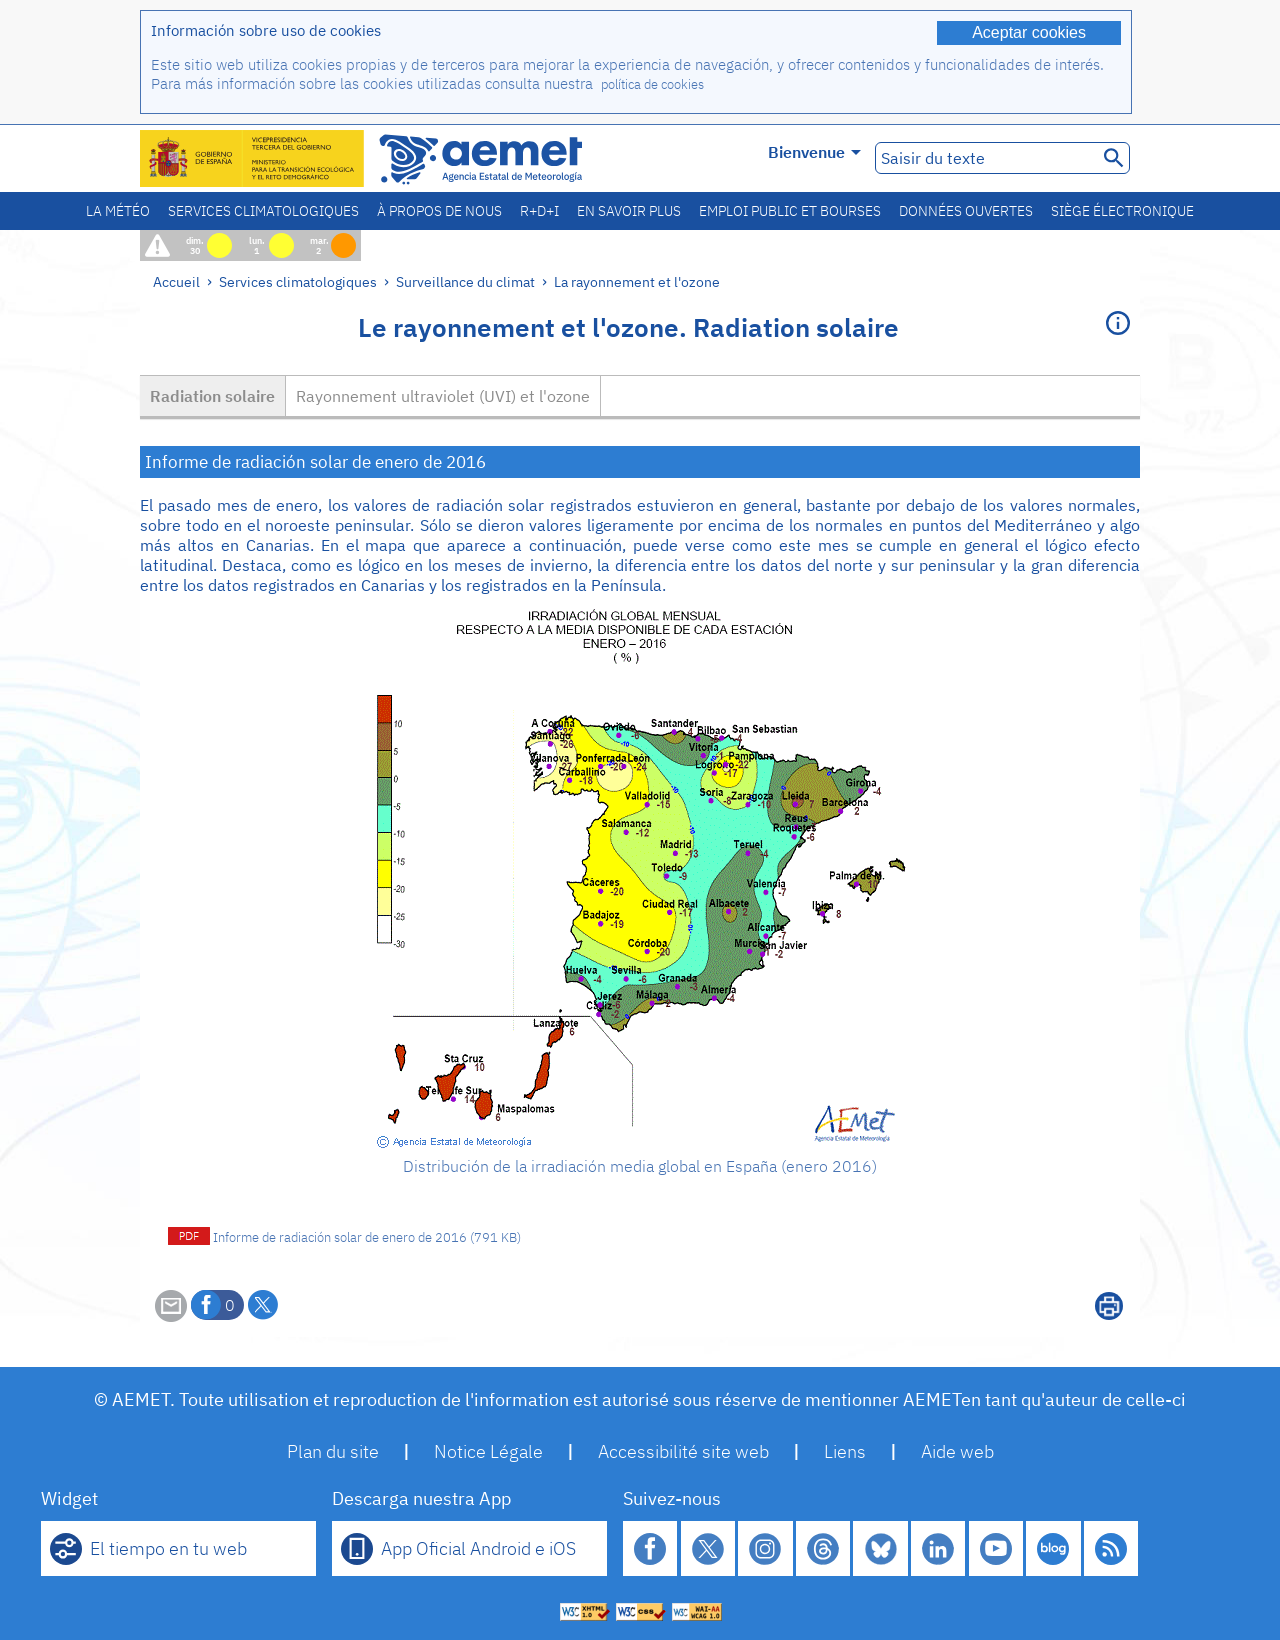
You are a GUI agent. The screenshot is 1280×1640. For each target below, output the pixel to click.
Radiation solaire (212, 396)
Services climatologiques (263, 211)
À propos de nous (439, 211)
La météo (118, 211)
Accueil (176, 281)
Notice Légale (488, 1451)
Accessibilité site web (683, 1451)
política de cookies (652, 84)
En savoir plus (629, 211)
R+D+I (539, 211)
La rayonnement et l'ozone (637, 281)
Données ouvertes (966, 211)
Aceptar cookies (1029, 32)
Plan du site (333, 1451)
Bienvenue (814, 152)
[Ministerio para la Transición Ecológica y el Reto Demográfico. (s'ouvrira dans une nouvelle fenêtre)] (253, 158)
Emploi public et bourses (790, 211)
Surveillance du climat (465, 281)
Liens (845, 1451)
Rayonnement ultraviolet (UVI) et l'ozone (443, 396)
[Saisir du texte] (984, 158)
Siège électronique (1122, 211)
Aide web (957, 1451)
